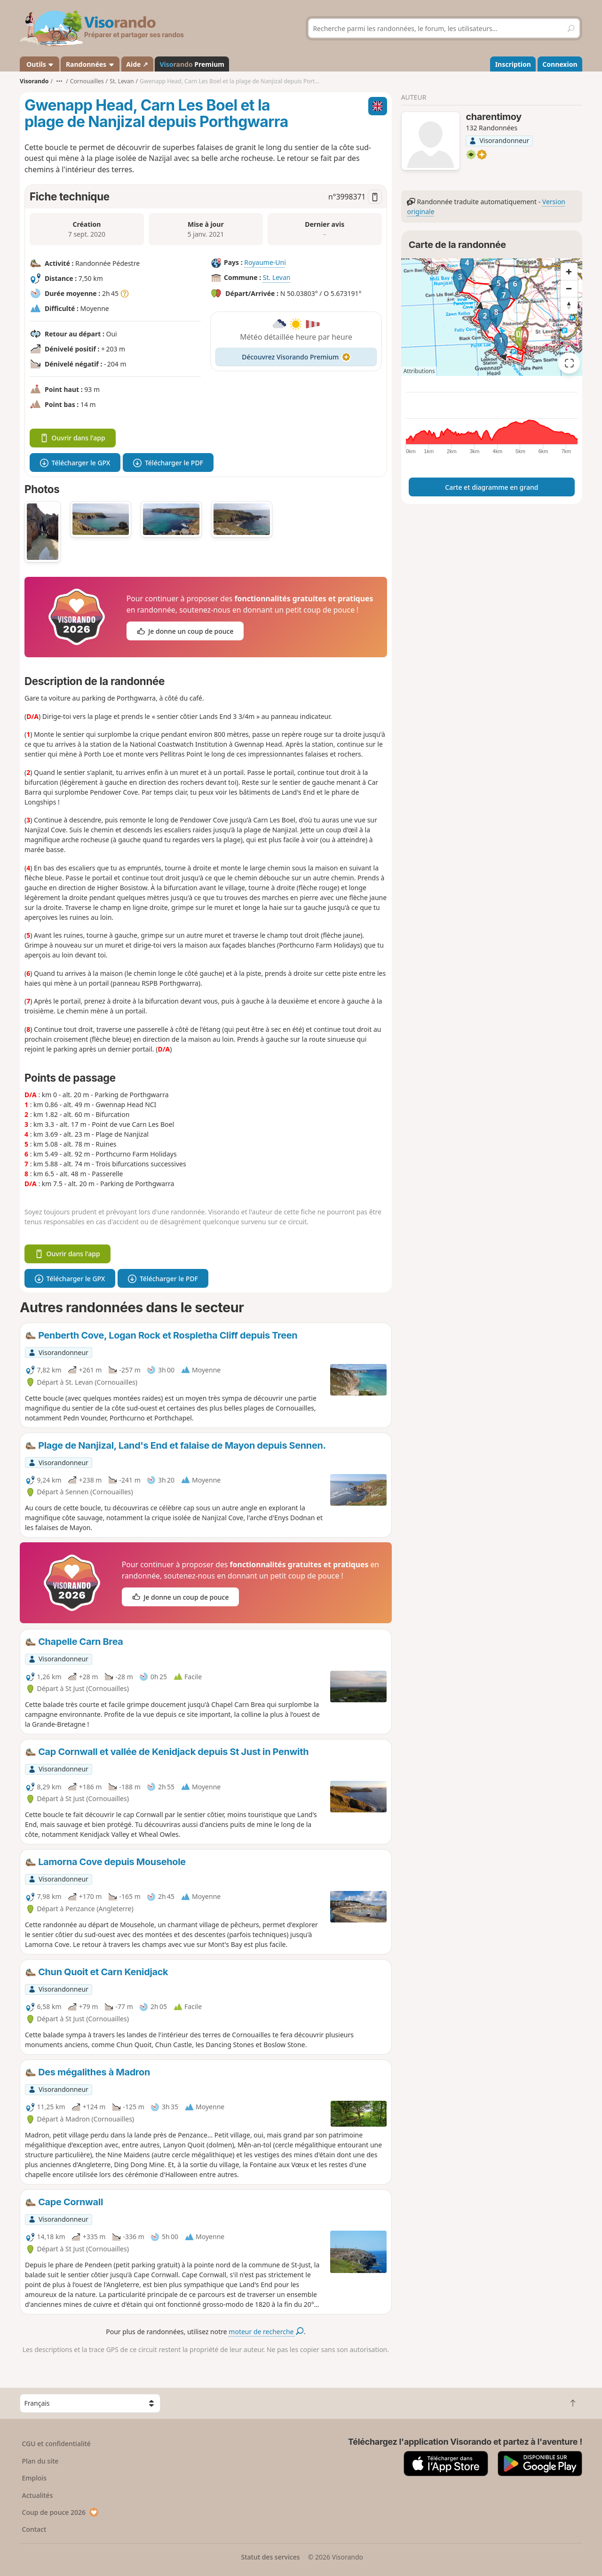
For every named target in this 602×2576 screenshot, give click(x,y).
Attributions (419, 371)
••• (59, 81)
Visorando (34, 81)
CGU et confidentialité (56, 2443)
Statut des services (270, 2556)
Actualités (37, 2495)
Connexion (559, 64)
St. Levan (277, 277)
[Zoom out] (569, 288)
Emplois (34, 2477)
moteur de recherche (266, 2331)
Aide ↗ (137, 64)
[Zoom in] (569, 271)
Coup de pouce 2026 (60, 2512)
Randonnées (90, 64)
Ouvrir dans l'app (72, 438)
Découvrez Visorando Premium (296, 357)
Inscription (513, 64)
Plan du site (40, 2460)
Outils (40, 64)
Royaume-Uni (265, 262)
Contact (34, 2529)
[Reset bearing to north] (569, 305)
